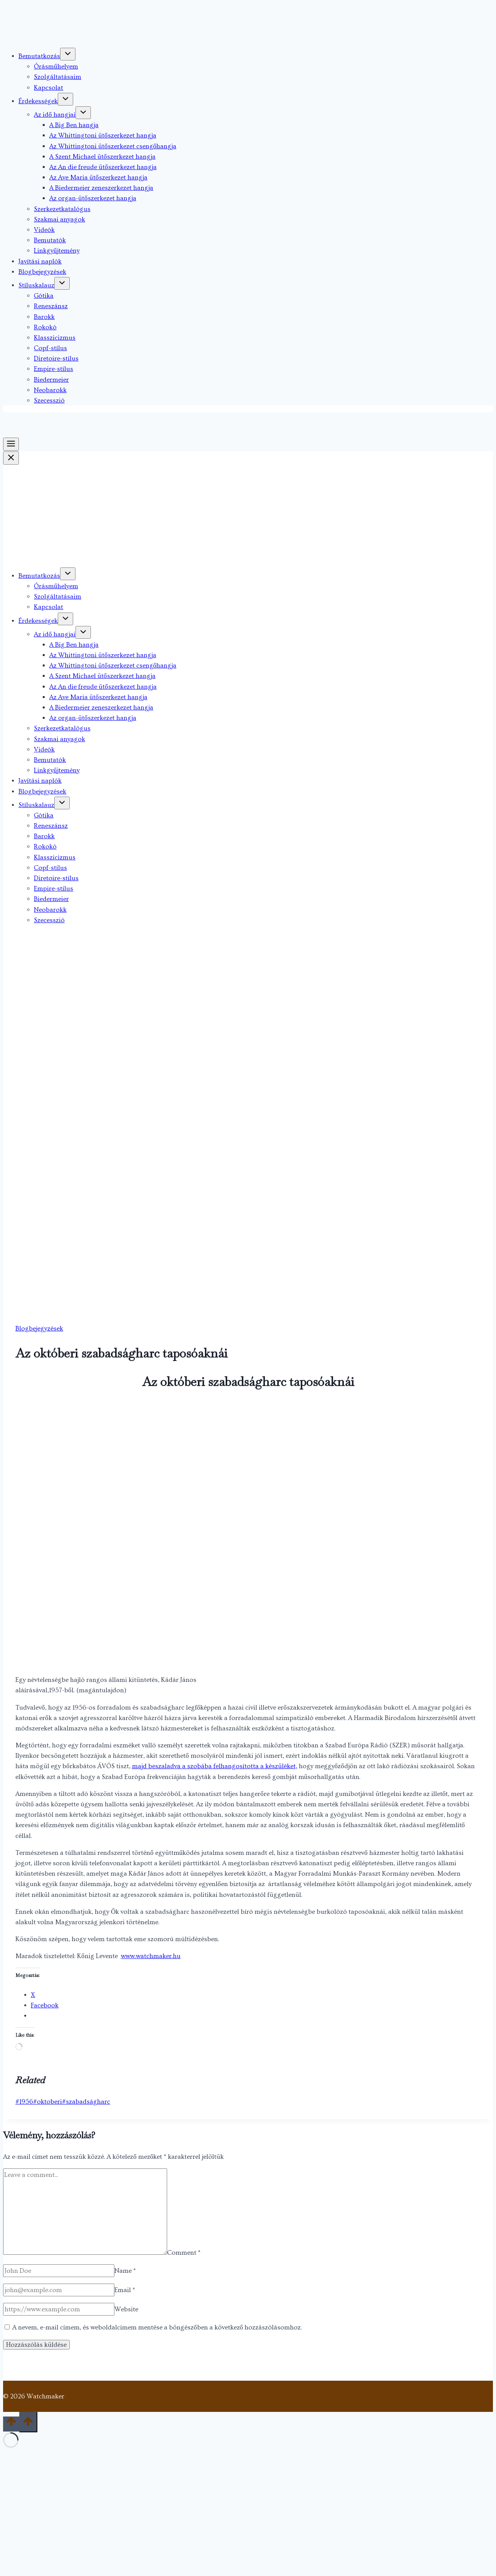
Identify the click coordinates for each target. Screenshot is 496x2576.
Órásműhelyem (56, 66)
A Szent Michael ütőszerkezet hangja (102, 156)
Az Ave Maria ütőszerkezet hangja (98, 177)
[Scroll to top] (11, 2424)
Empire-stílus (53, 369)
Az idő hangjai (54, 114)
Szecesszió (49, 400)
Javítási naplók (40, 261)
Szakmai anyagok (59, 219)
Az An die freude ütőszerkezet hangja (103, 167)
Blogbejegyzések (42, 271)
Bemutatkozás (39, 56)
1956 (24, 2101)
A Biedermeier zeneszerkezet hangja (101, 187)
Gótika (44, 295)
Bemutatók (50, 240)
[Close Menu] (11, 458)
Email (124, 2290)
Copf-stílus (50, 348)
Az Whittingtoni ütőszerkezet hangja (102, 135)
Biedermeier (51, 379)
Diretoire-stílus (56, 358)
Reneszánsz (51, 306)
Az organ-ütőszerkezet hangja (92, 198)
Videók (44, 229)
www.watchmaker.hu (151, 1956)
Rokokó (45, 327)
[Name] (58, 2270)
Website (126, 2309)
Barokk (44, 317)
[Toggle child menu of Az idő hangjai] (83, 112)
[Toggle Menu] (11, 444)
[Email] (58, 2290)
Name (125, 2270)
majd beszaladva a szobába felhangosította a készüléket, (214, 1766)
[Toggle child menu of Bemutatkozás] (67, 54)
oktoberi (47, 2101)
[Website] (58, 2309)
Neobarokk (50, 390)
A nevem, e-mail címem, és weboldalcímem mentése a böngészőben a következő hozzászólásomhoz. (157, 2327)
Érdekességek (38, 101)
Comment (184, 2252)
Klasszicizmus (54, 337)
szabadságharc (86, 2101)
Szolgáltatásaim (57, 77)
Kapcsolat (48, 87)
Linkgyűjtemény (57, 250)
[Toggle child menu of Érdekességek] (65, 99)
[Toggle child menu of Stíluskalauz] (62, 283)
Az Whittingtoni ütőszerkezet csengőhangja (112, 146)
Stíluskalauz (36, 285)
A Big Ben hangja (74, 125)
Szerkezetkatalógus (62, 209)
